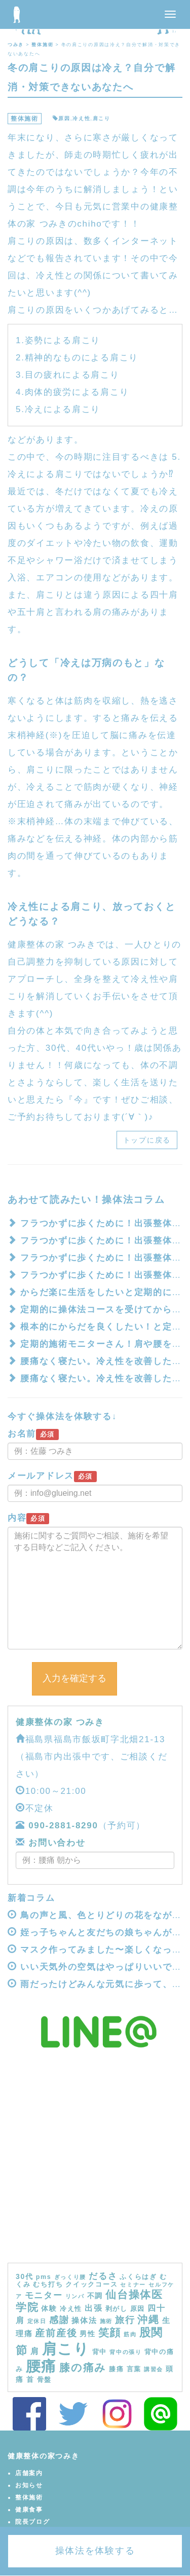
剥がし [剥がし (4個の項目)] (116, 2308)
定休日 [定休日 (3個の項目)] (37, 2321)
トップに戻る (147, 1140)
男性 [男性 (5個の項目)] (87, 2334)
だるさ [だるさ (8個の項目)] (103, 2276)
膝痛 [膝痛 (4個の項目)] (116, 2369)
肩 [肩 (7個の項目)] (35, 2351)
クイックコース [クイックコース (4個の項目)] (91, 2284)
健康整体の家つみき (43, 2456)
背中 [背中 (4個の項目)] (99, 2352)
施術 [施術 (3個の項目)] (106, 2321)
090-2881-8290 (63, 1825)
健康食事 (29, 2509)
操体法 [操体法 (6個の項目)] (84, 2320)
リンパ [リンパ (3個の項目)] (75, 2296)
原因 (64, 118)
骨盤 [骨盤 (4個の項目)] (44, 2379)
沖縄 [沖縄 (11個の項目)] (148, 2319)
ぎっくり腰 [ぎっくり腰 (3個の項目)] (70, 2277)
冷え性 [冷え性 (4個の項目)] (71, 2308)
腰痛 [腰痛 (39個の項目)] (41, 2366)
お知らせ (29, 2485)
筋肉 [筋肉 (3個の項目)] (130, 2334)
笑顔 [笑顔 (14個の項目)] (109, 2333)
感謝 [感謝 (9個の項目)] (59, 2320)
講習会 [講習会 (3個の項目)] (153, 2369)
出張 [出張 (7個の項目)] (93, 2307)
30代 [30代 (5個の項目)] (24, 2276)
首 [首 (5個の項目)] (30, 2379)
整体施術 (25, 118)
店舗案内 (29, 2473)
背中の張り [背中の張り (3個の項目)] (125, 2352)
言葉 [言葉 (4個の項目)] (134, 2369)
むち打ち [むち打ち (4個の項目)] (48, 2284)
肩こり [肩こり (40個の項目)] (66, 2348)
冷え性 (81, 118)
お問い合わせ (55, 1843)
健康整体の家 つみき (60, 1722)
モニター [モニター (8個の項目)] (44, 2295)
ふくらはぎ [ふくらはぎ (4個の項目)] (138, 2276)
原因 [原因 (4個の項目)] (137, 2308)
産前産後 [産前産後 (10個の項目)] (56, 2333)
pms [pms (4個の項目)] (44, 2276)
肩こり (101, 118)
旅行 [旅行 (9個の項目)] (125, 2320)
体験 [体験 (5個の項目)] (49, 2308)
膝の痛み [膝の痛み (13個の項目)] (82, 2367)
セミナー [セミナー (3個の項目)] (133, 2284)
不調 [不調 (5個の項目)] (95, 2296)
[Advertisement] (95, 2163)
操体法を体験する (95, 2551)
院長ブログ (32, 2521)
